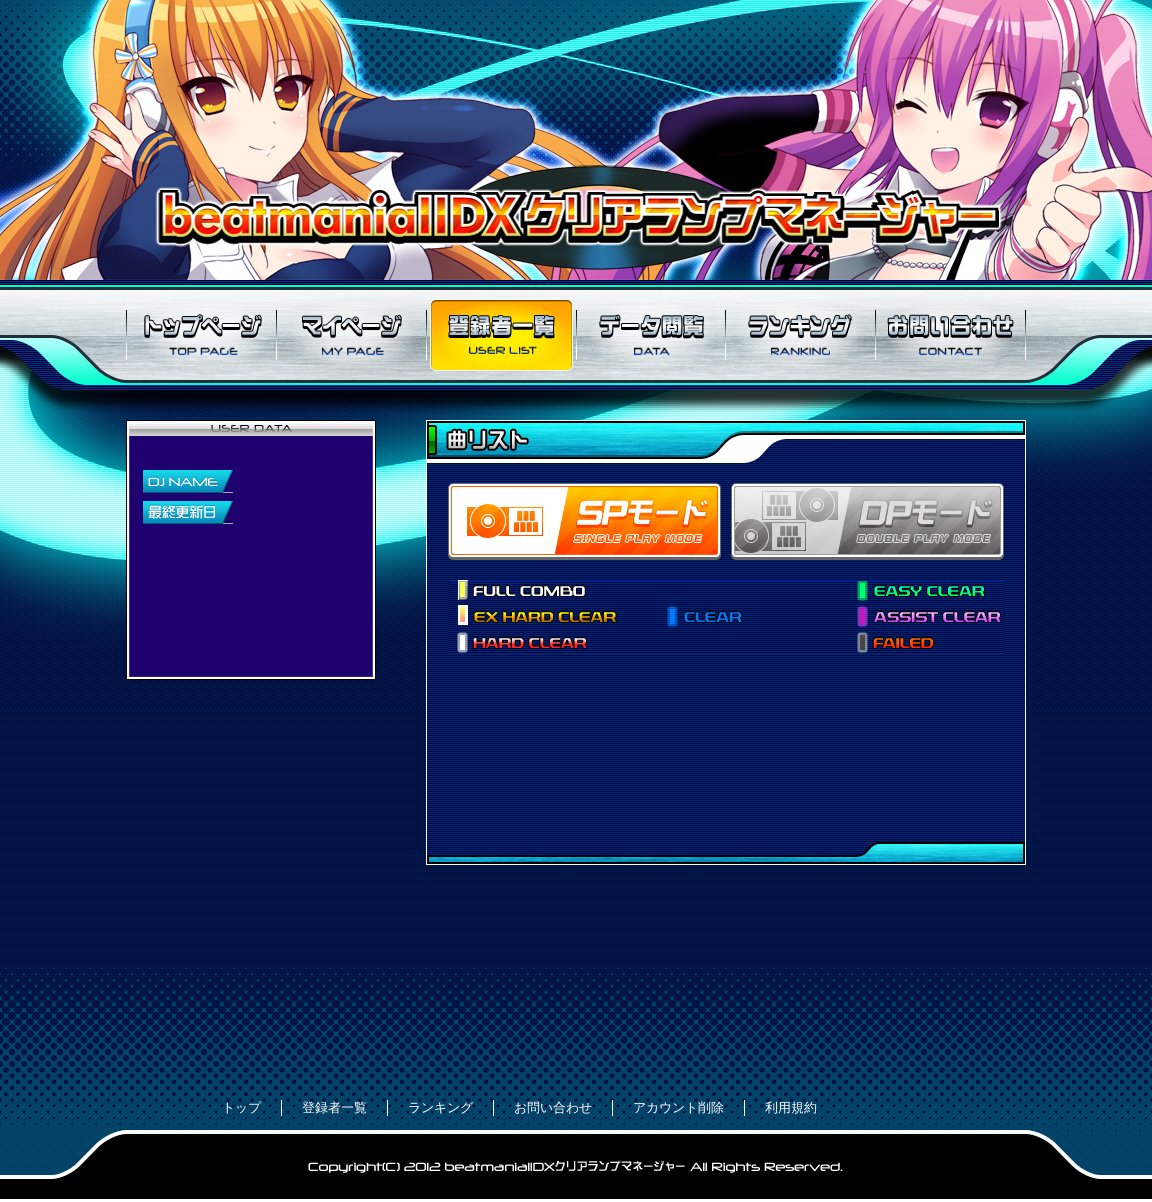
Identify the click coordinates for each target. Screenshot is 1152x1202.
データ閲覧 (651, 335)
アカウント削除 (678, 1107)
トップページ (201, 335)
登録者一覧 (501, 335)
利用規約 (791, 1107)
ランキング (801, 335)
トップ (241, 1107)
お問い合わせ (951, 335)
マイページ (351, 335)
